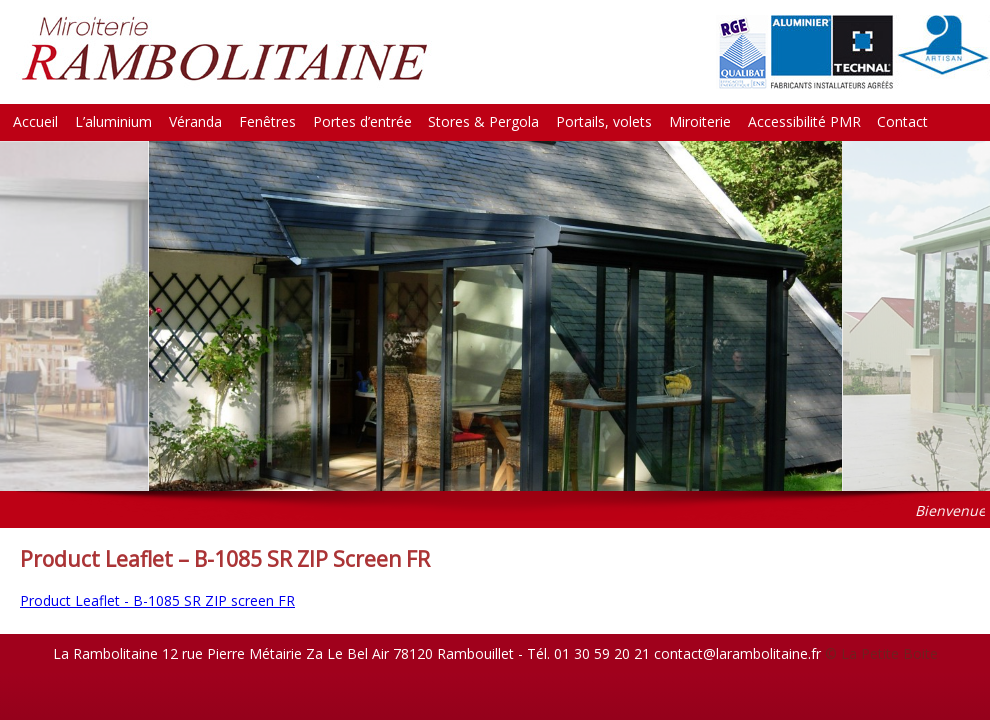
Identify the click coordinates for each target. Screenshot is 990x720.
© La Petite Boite (881, 653)
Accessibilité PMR (804, 121)
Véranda (195, 121)
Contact (902, 121)
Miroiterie (700, 121)
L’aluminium (113, 121)
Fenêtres (267, 121)
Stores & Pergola (483, 121)
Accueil (35, 121)
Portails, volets (604, 121)
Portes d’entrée (362, 121)
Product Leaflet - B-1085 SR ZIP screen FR (157, 600)
